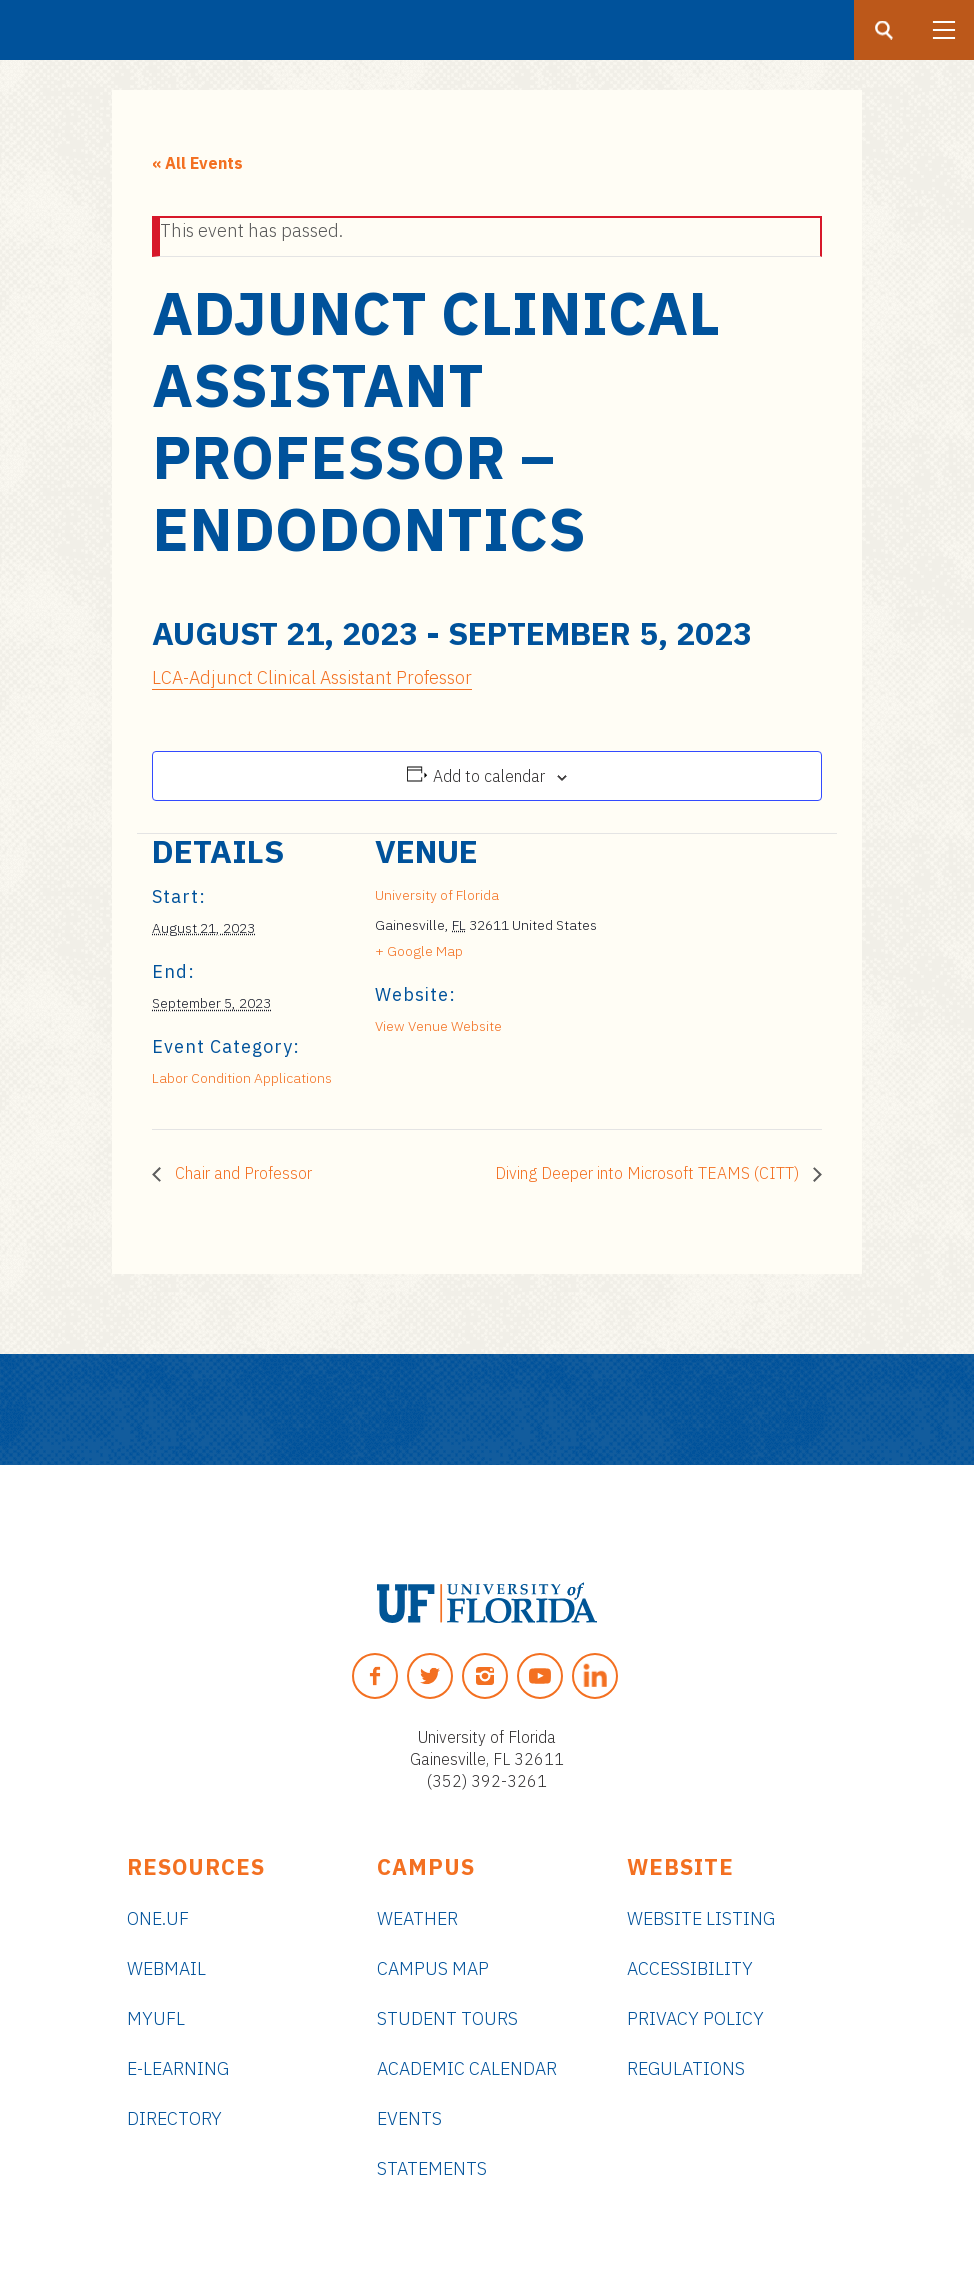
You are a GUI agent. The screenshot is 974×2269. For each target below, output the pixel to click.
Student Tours (447, 2018)
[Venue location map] (704, 971)
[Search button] (884, 30)
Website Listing (701, 1918)
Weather (417, 1918)
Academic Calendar (467, 2068)
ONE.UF (158, 1918)
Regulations (686, 2068)
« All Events (197, 163)
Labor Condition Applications (242, 1078)
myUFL (156, 2018)
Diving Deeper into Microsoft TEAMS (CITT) (649, 1173)
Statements (432, 2168)
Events (409, 2118)
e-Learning (178, 2068)
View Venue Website (438, 1026)
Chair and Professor (241, 1173)
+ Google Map (419, 951)
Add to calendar (489, 776)
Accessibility (690, 1968)
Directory (174, 2118)
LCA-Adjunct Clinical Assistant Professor (312, 677)
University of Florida (437, 895)
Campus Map (433, 1968)
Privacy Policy (695, 2018)
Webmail (166, 1968)
